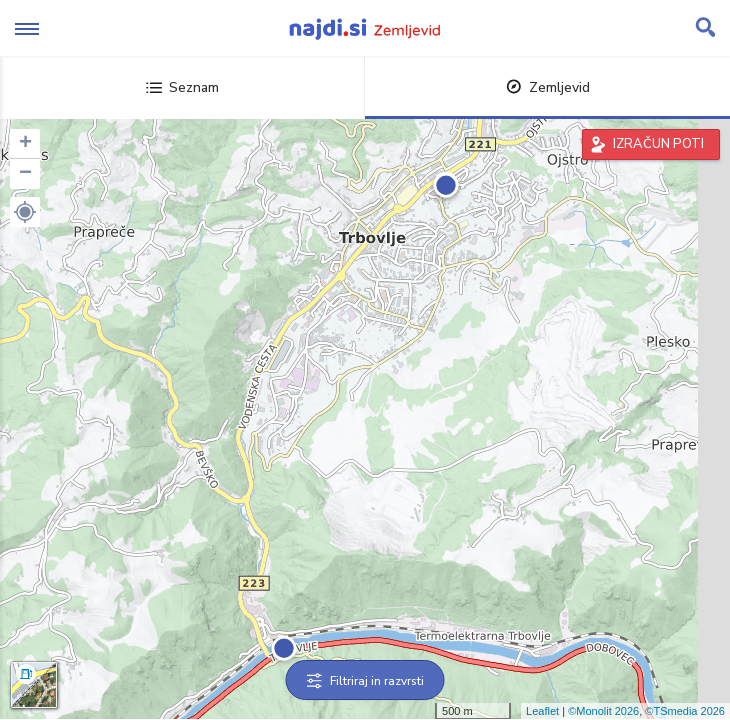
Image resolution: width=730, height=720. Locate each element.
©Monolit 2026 (603, 711)
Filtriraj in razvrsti (365, 681)
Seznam (182, 87)
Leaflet (542, 711)
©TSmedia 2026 (685, 711)
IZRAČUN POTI (658, 144)
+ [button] (25, 144)
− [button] (25, 174)
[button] (25, 212)
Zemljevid (548, 87)
